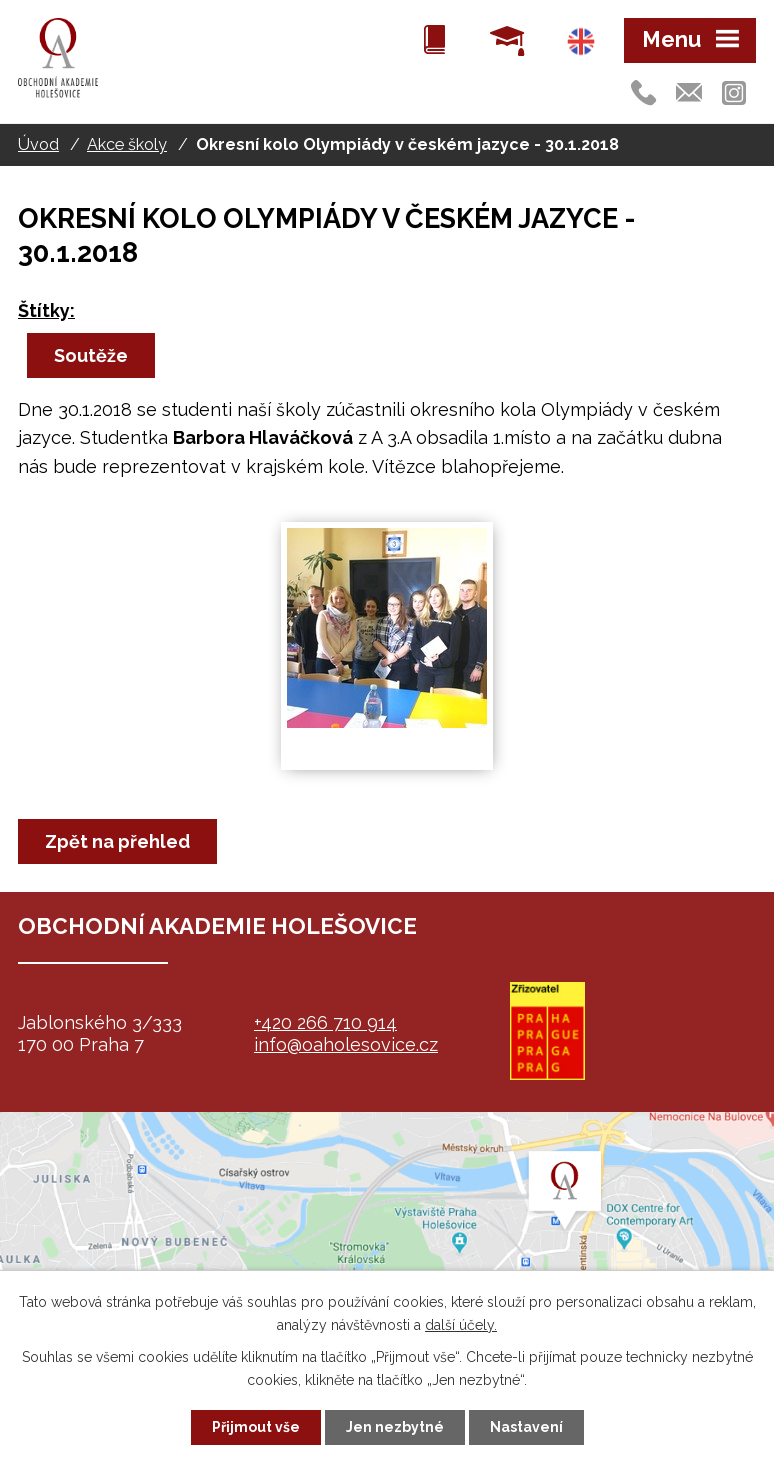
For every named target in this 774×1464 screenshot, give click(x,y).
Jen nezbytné (395, 1427)
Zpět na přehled (117, 841)
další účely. (461, 1325)
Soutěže (91, 355)
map (387, 1237)
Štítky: (46, 310)
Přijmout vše (256, 1427)
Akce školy (127, 144)
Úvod (38, 144)
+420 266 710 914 (325, 1022)
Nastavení (526, 1427)
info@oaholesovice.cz (346, 1044)
